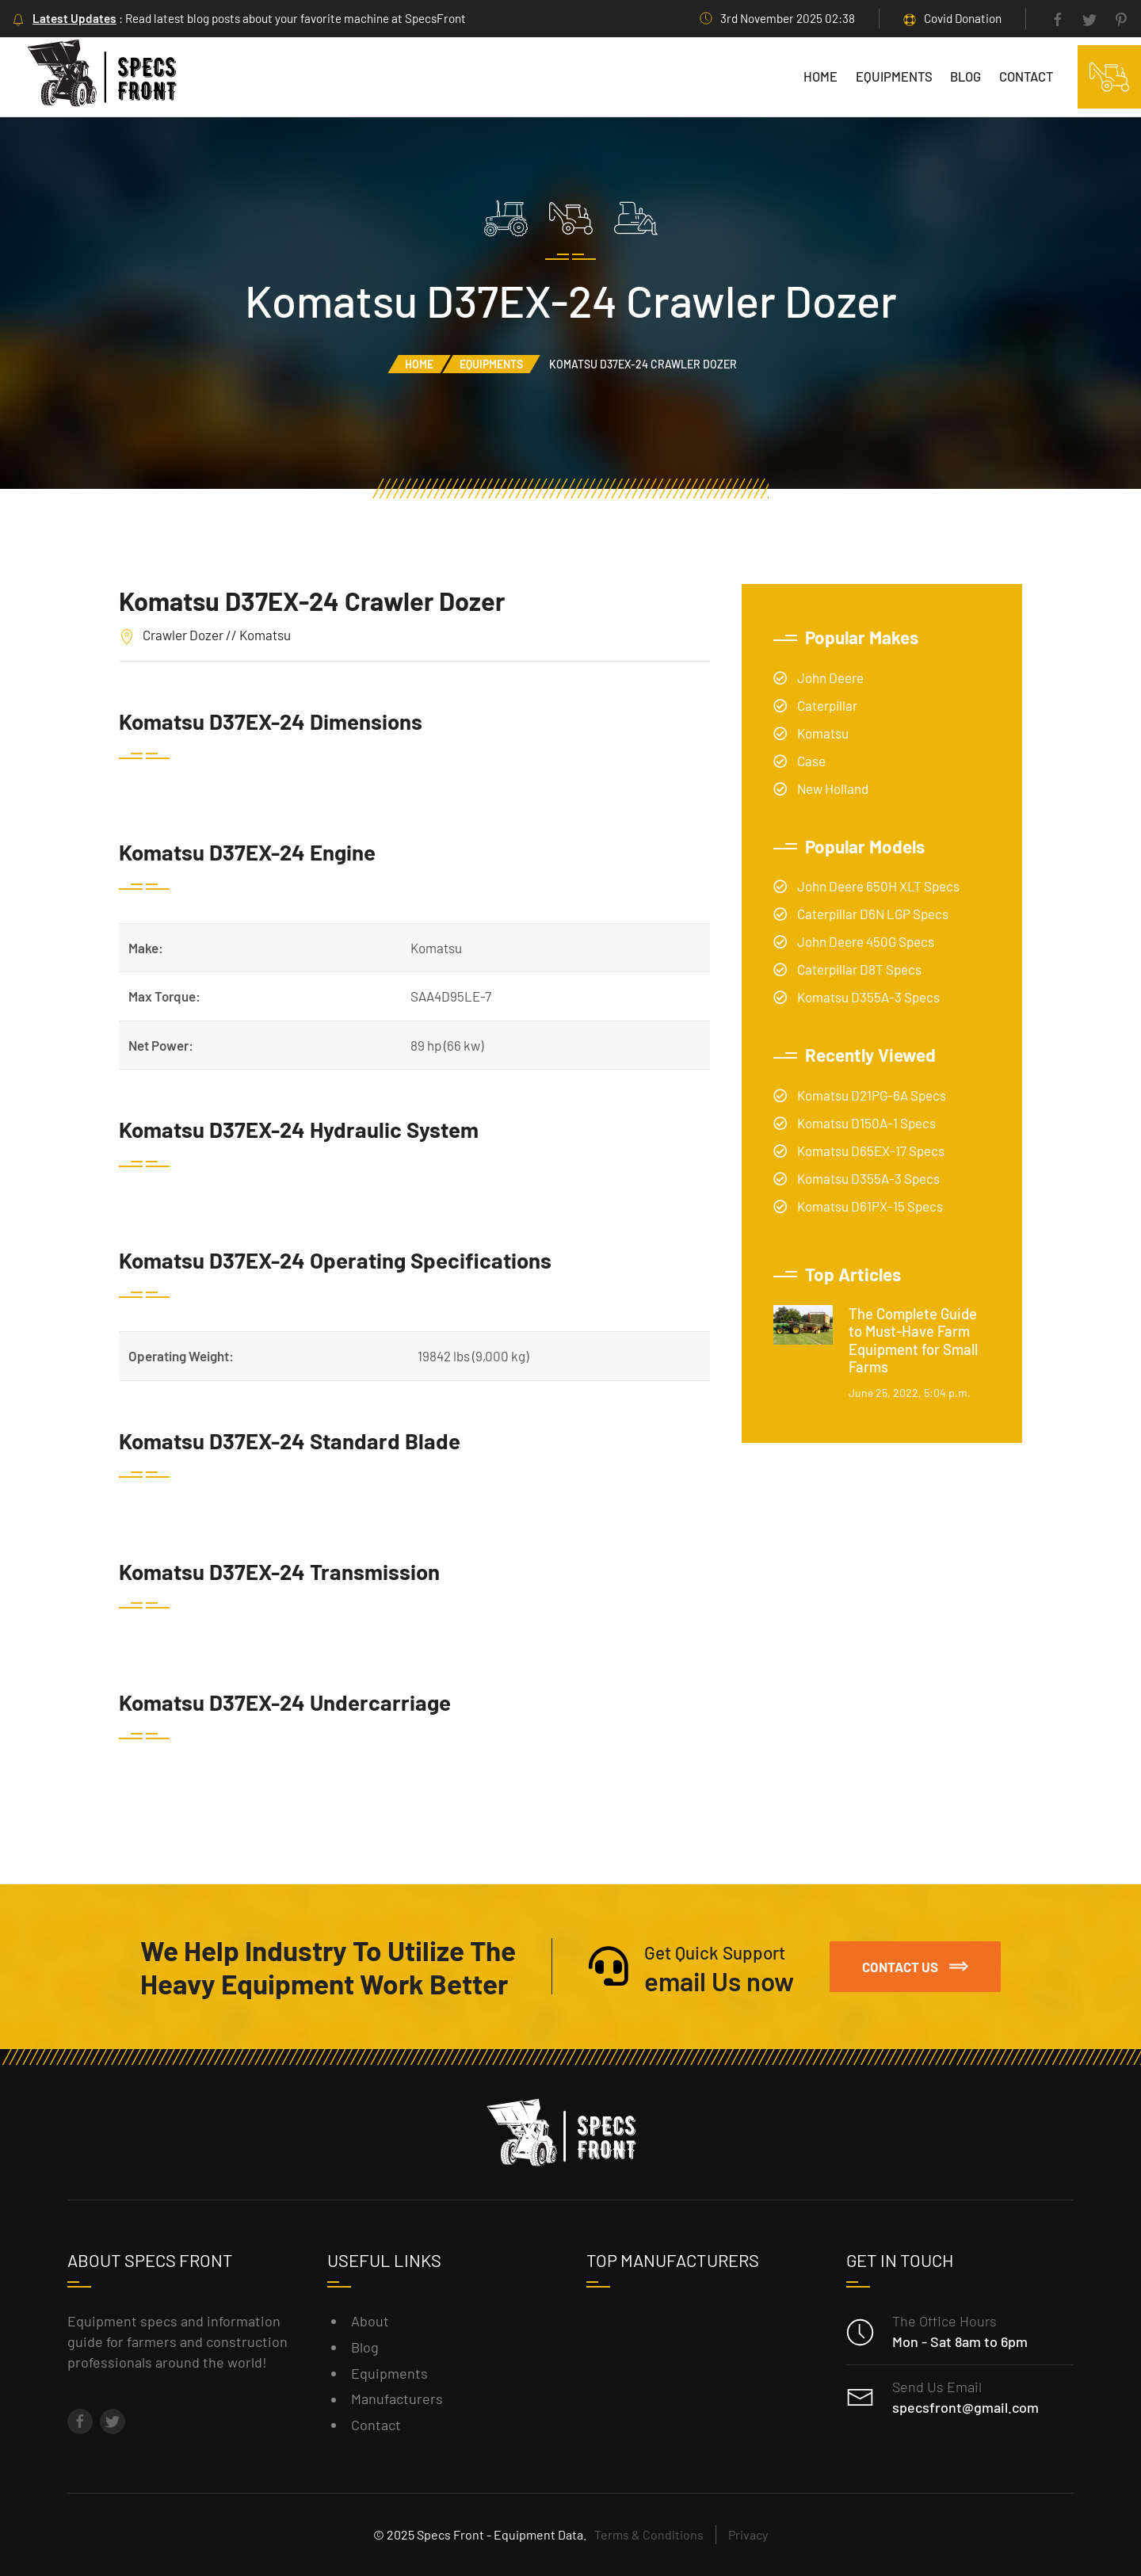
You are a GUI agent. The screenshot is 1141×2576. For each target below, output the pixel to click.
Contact (1026, 76)
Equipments (894, 76)
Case (811, 761)
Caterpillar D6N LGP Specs (872, 914)
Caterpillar (827, 705)
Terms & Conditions (649, 2534)
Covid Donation (963, 18)
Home (820, 76)
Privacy (748, 2534)
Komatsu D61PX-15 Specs (870, 1206)
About (370, 2321)
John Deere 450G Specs (865, 941)
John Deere (830, 677)
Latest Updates (74, 18)
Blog (965, 76)
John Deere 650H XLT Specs (878, 886)
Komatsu (823, 733)
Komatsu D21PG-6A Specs (871, 1095)
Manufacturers (397, 2398)
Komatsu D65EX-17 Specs (870, 1150)
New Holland (832, 788)
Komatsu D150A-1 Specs (866, 1123)
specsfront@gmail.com (965, 2407)
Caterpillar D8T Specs (859, 969)
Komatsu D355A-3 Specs (868, 997)
